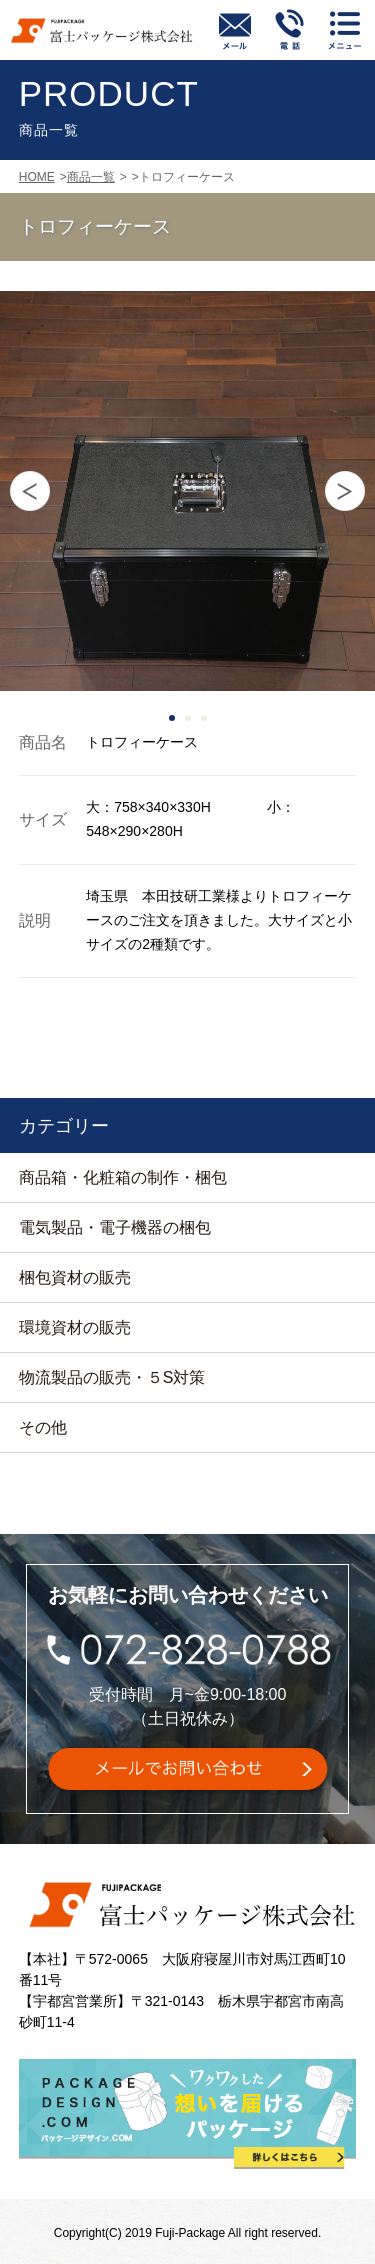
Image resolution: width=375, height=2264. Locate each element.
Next (345, 491)
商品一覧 (91, 177)
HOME (37, 177)
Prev (30, 491)
